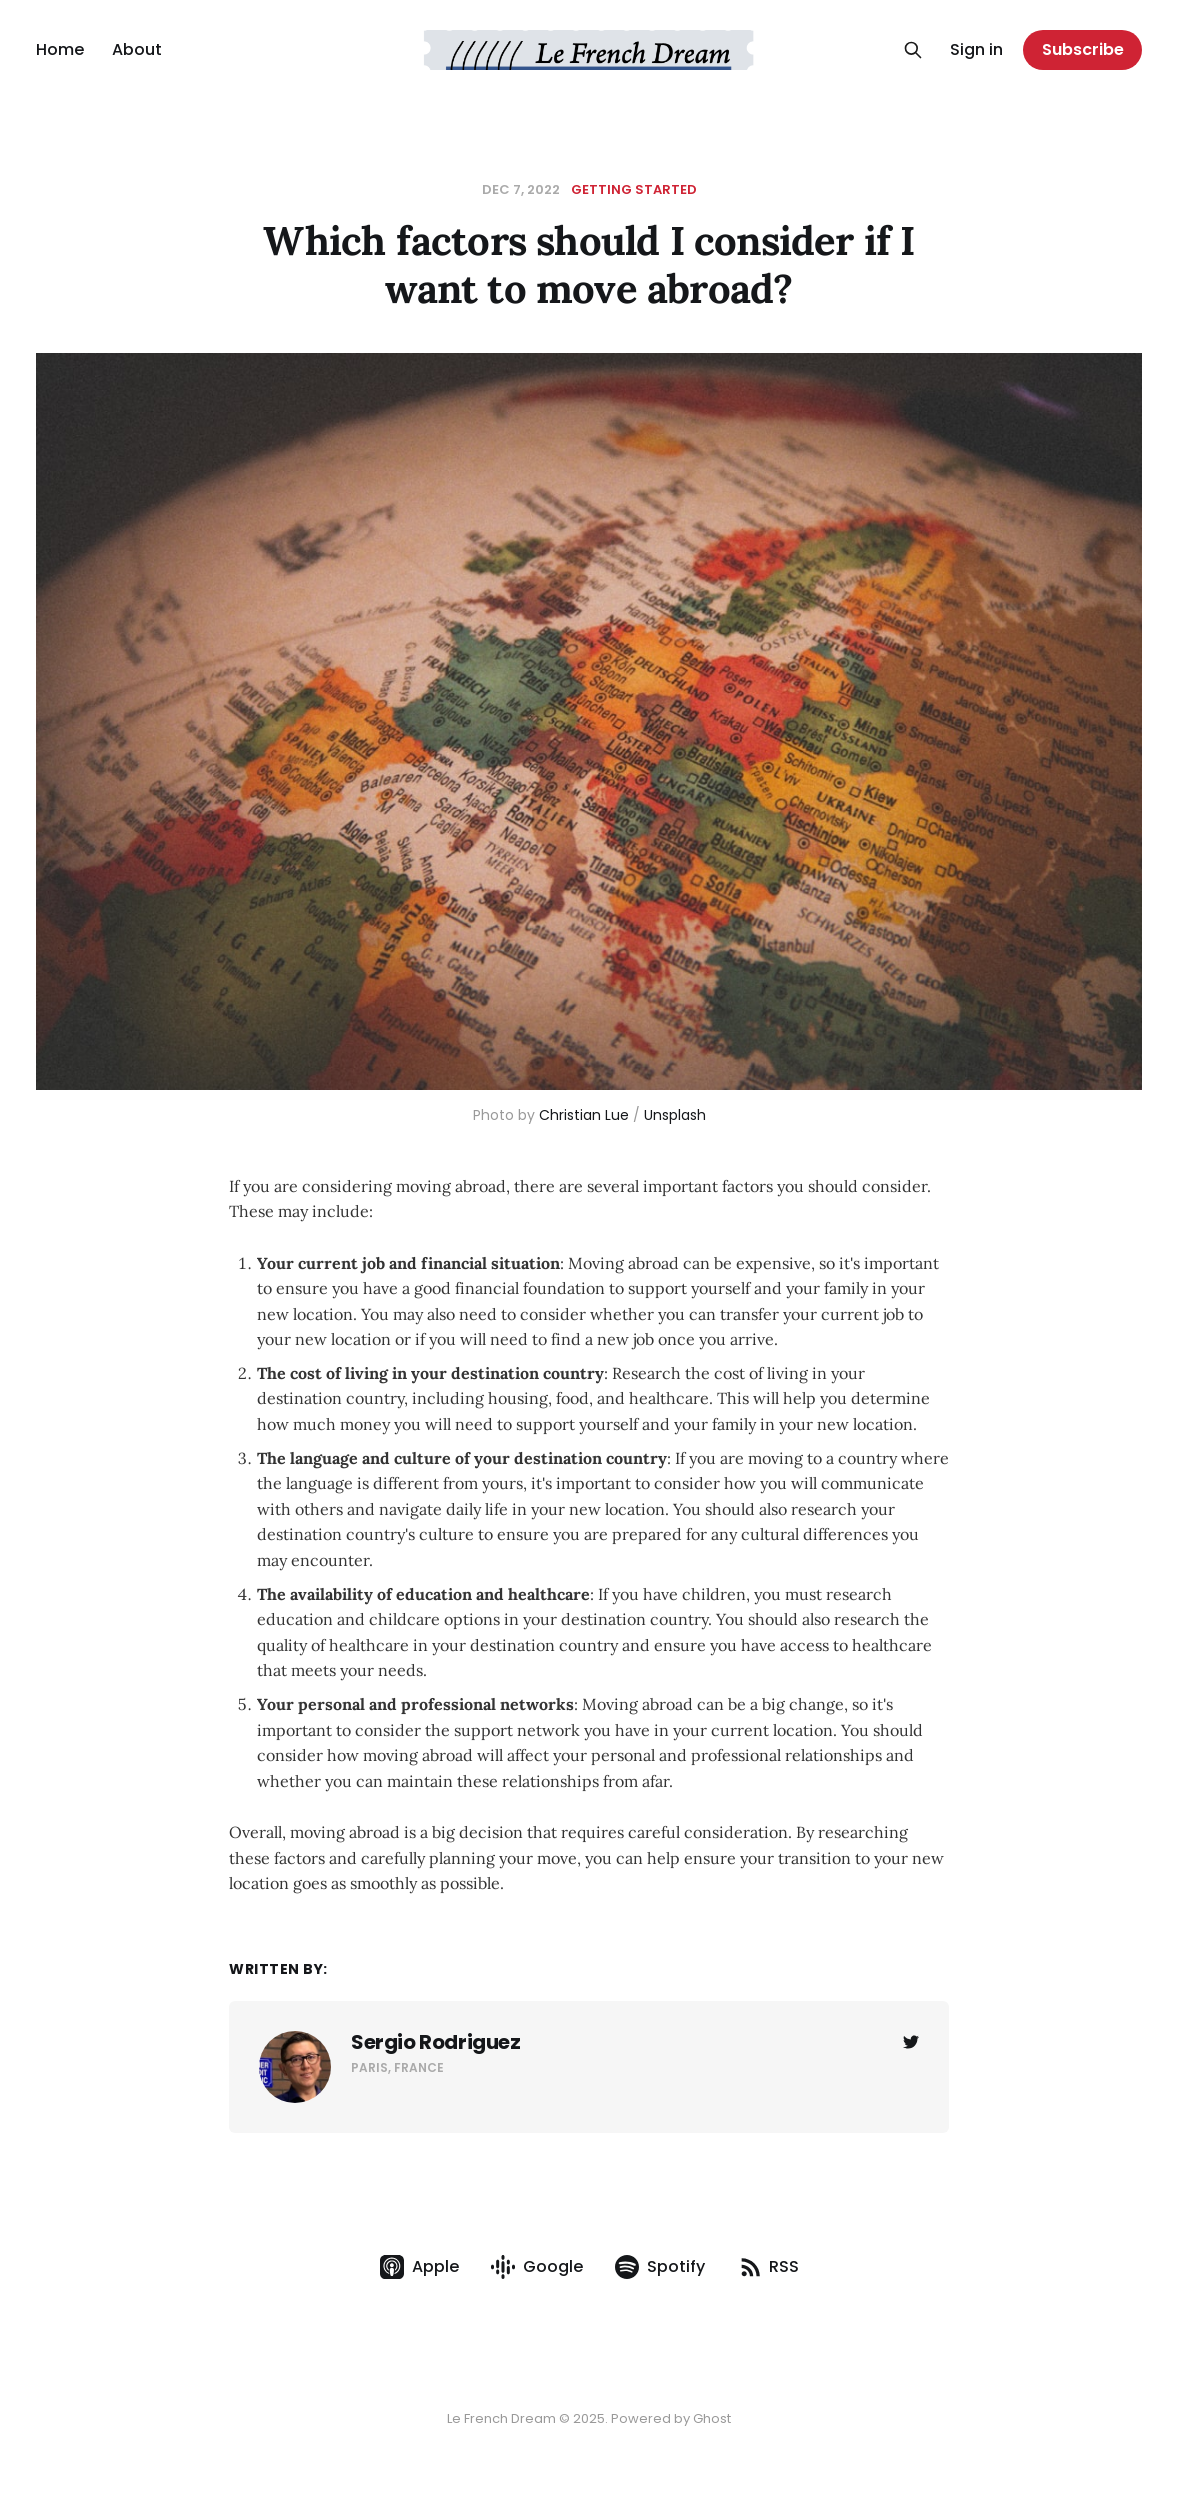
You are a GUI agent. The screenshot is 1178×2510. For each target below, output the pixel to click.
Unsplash (675, 1115)
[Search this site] (913, 50)
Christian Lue (584, 1115)
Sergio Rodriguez (436, 2042)
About (137, 49)
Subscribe (1083, 49)
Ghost (712, 2418)
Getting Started (634, 189)
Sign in (976, 49)
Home (60, 49)
